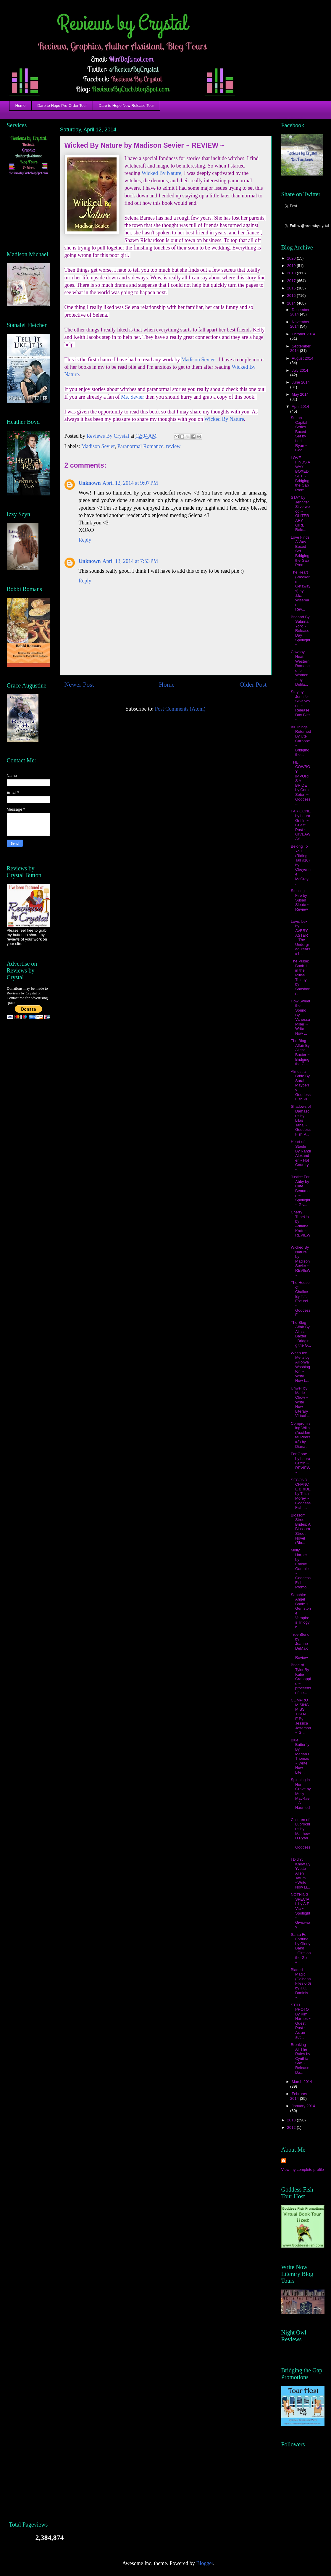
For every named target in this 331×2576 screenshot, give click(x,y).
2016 (292, 288)
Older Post (253, 684)
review (173, 446)
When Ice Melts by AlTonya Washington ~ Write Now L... (300, 1367)
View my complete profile (302, 2169)
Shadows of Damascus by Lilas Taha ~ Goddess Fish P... (301, 1120)
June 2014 (301, 382)
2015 (292, 295)
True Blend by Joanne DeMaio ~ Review (300, 1646)
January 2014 (303, 2106)
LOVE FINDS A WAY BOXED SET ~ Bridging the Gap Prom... (300, 473)
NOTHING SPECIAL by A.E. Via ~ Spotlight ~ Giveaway (301, 1910)
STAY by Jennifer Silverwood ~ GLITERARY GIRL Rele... (300, 513)
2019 (292, 265)
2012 (292, 2127)
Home (20, 105)
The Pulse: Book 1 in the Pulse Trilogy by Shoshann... (300, 977)
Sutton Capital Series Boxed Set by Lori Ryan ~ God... (299, 434)
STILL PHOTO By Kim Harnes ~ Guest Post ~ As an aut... (301, 2021)
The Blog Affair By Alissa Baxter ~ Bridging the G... (300, 1052)
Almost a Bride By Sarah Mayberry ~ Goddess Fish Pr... (301, 1085)
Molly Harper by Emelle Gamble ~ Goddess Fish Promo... (301, 1568)
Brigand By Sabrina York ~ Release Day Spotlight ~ (300, 631)
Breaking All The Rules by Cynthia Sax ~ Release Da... (300, 2058)
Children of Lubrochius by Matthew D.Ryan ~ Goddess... (301, 1835)
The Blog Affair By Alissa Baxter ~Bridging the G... (301, 1334)
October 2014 (303, 334)
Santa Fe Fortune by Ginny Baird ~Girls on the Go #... (301, 1948)
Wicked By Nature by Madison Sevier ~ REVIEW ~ (300, 1261)
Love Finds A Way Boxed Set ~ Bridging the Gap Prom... (300, 551)
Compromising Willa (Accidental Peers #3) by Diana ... (300, 1435)
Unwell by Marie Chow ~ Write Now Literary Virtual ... (300, 1402)
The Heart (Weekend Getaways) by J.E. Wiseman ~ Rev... (301, 590)
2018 (292, 273)
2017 (292, 280)
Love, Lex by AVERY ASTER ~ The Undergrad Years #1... (300, 937)
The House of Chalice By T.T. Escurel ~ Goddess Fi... (301, 1298)
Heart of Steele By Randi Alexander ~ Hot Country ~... (301, 1155)
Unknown (90, 483)
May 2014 (300, 394)
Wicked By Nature (161, 173)
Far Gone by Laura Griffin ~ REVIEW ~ (300, 1463)
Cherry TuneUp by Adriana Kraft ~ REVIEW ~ (300, 1226)
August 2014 (302, 358)
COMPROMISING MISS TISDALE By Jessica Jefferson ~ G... (301, 1716)
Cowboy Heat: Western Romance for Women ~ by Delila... (300, 668)
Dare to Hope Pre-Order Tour (62, 105)
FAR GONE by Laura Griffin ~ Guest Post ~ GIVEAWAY (301, 825)
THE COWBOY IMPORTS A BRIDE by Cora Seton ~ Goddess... (301, 783)
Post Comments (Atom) (180, 709)
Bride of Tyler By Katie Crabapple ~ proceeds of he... (301, 1679)
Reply (85, 540)
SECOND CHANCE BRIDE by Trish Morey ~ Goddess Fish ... (301, 1494)
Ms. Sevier (133, 397)
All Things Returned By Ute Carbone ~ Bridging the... (301, 741)
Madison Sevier (198, 360)
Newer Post (79, 684)
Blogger (204, 2563)
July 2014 (300, 370)
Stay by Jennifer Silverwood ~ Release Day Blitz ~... (300, 706)
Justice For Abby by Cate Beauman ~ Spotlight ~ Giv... (300, 1191)
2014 (292, 303)
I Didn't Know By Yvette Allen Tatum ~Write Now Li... (300, 1873)
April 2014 (300, 406)
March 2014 (302, 2081)
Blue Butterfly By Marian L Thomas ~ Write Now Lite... (300, 1756)
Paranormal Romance (140, 446)
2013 (292, 2120)
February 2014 (298, 2096)
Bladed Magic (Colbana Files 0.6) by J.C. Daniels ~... (301, 1984)
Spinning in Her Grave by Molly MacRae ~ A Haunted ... (301, 1796)
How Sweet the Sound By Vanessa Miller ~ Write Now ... (300, 1017)
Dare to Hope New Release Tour (126, 105)
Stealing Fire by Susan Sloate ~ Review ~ (300, 902)
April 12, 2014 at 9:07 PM (130, 483)
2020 (292, 258)
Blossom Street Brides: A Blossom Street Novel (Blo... (300, 1529)
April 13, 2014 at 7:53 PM (130, 561)
